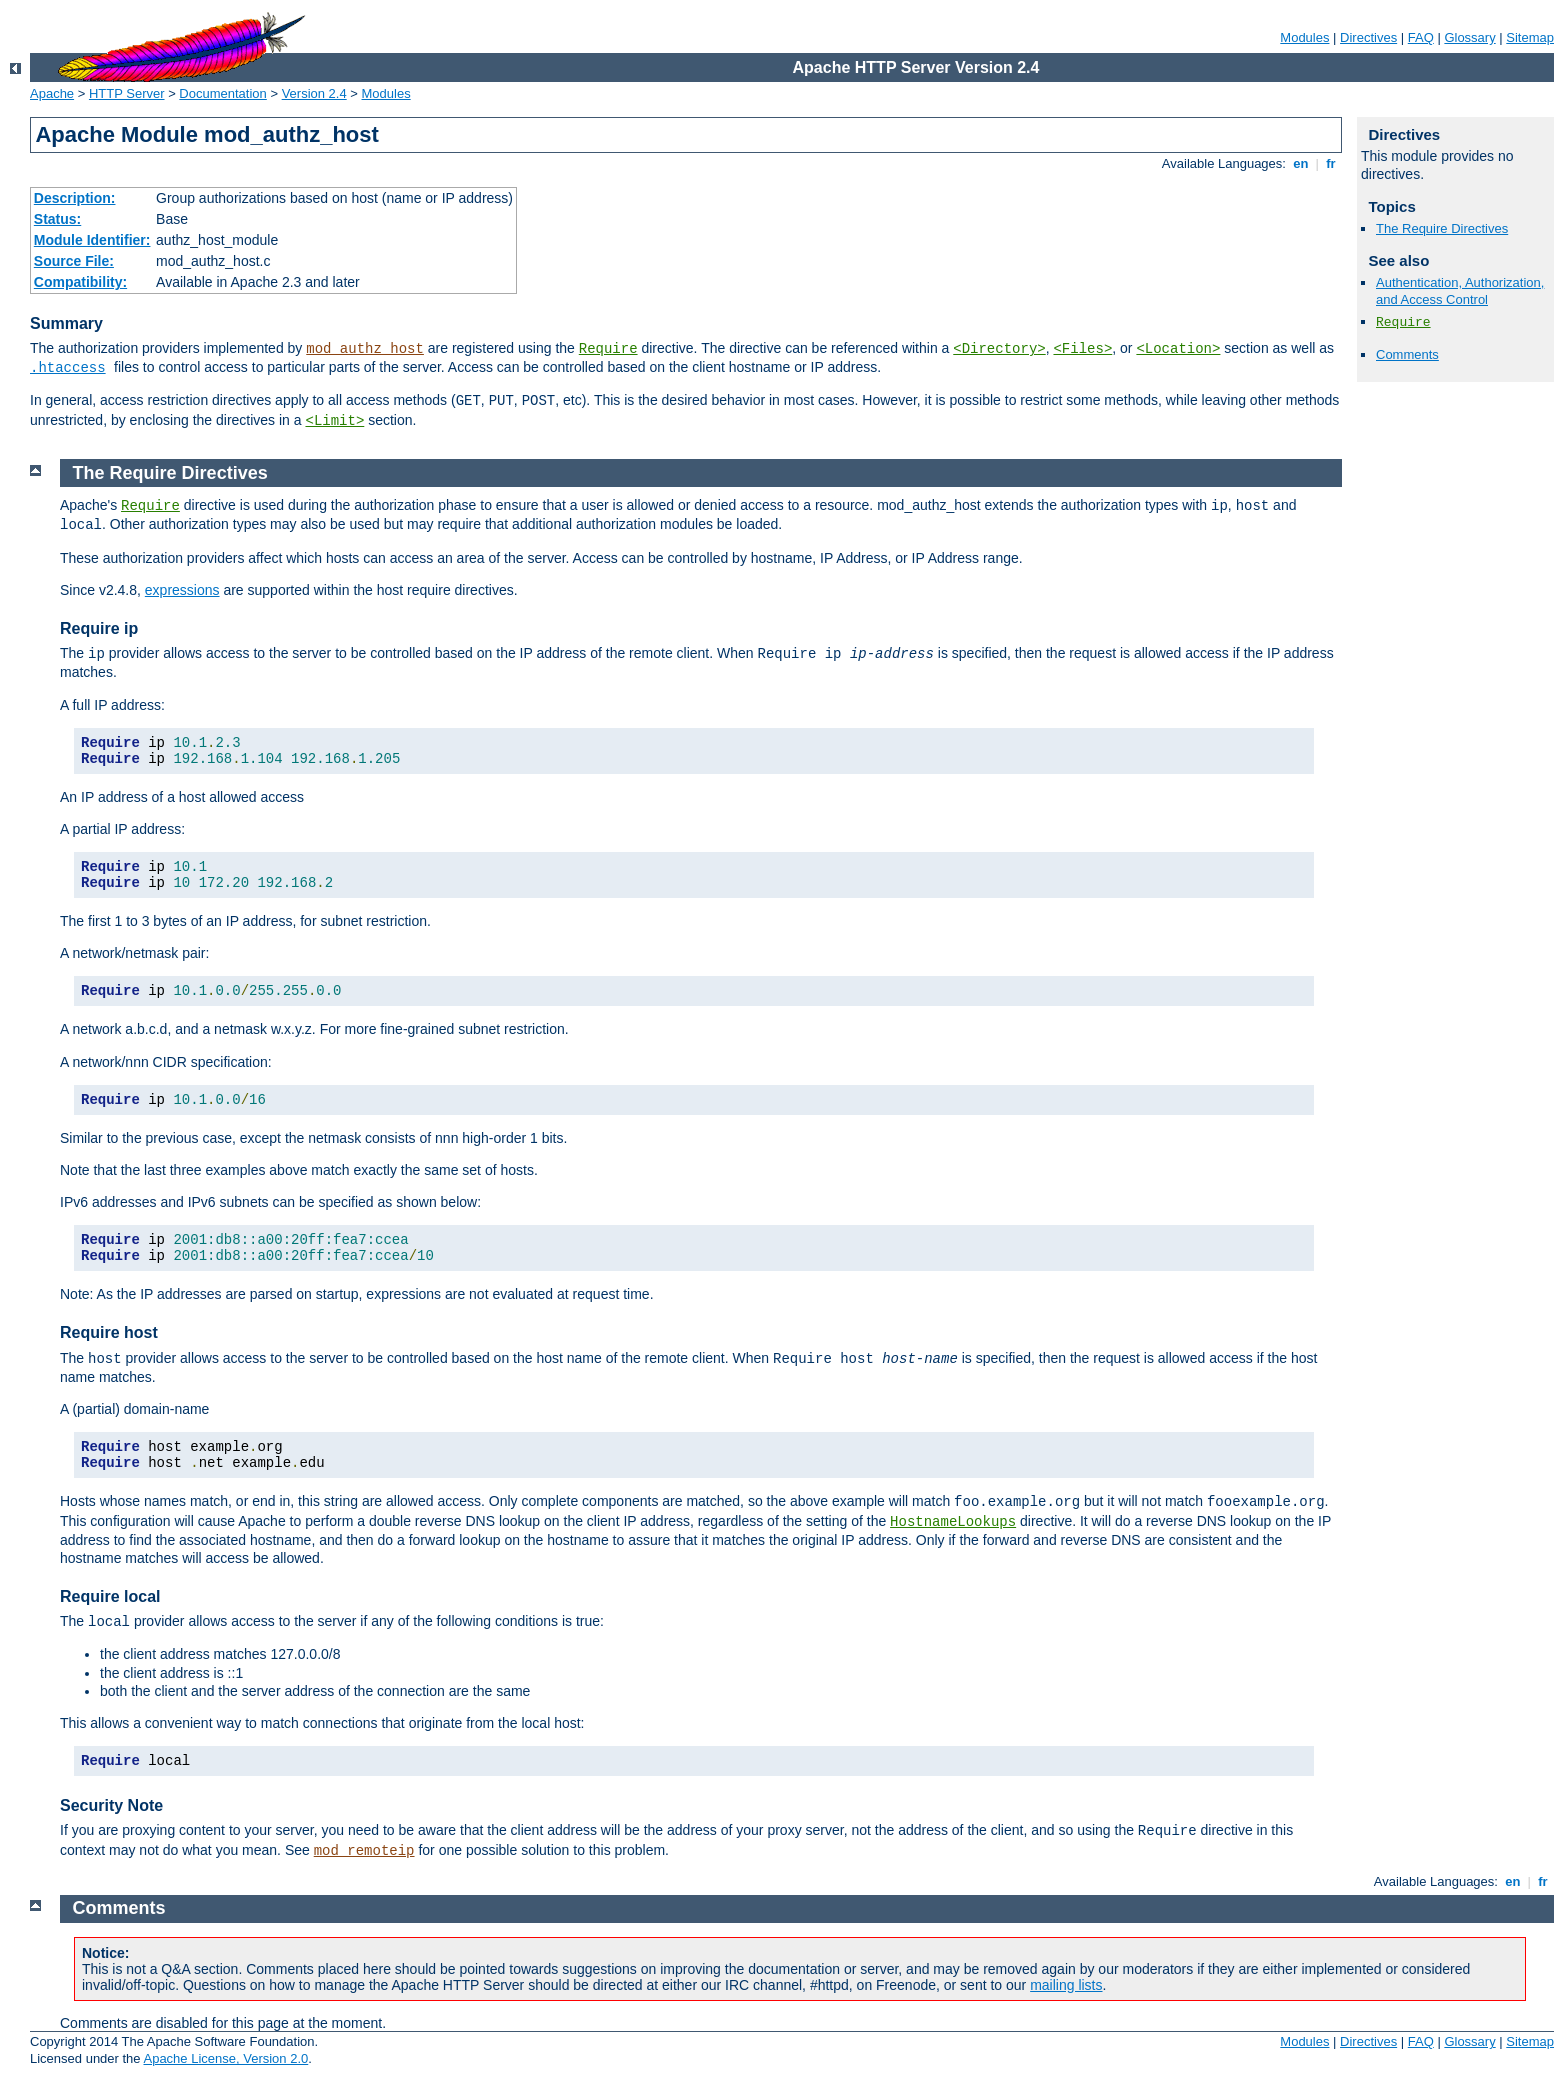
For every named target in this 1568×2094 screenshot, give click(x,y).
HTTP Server (127, 93)
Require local (110, 1596)
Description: (75, 198)
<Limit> (334, 421)
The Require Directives (1442, 228)
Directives (1368, 37)
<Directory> (999, 349)
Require (608, 349)
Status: (57, 219)
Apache (52, 93)
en (1301, 163)
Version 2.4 (314, 93)
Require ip (99, 628)
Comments (1407, 354)
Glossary (1469, 37)
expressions (182, 590)
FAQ (1421, 37)
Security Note (111, 1805)
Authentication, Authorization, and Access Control (1460, 291)
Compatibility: (80, 282)
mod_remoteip (364, 1851)
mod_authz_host (365, 349)
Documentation (222, 93)
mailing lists (1066, 1985)
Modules (1304, 37)
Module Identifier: (92, 240)
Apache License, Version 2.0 (225, 2058)
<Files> (1082, 349)
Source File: (74, 261)
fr (1331, 163)
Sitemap (1530, 37)
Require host (109, 1332)
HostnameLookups (953, 1522)
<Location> (1178, 349)
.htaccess (68, 368)
